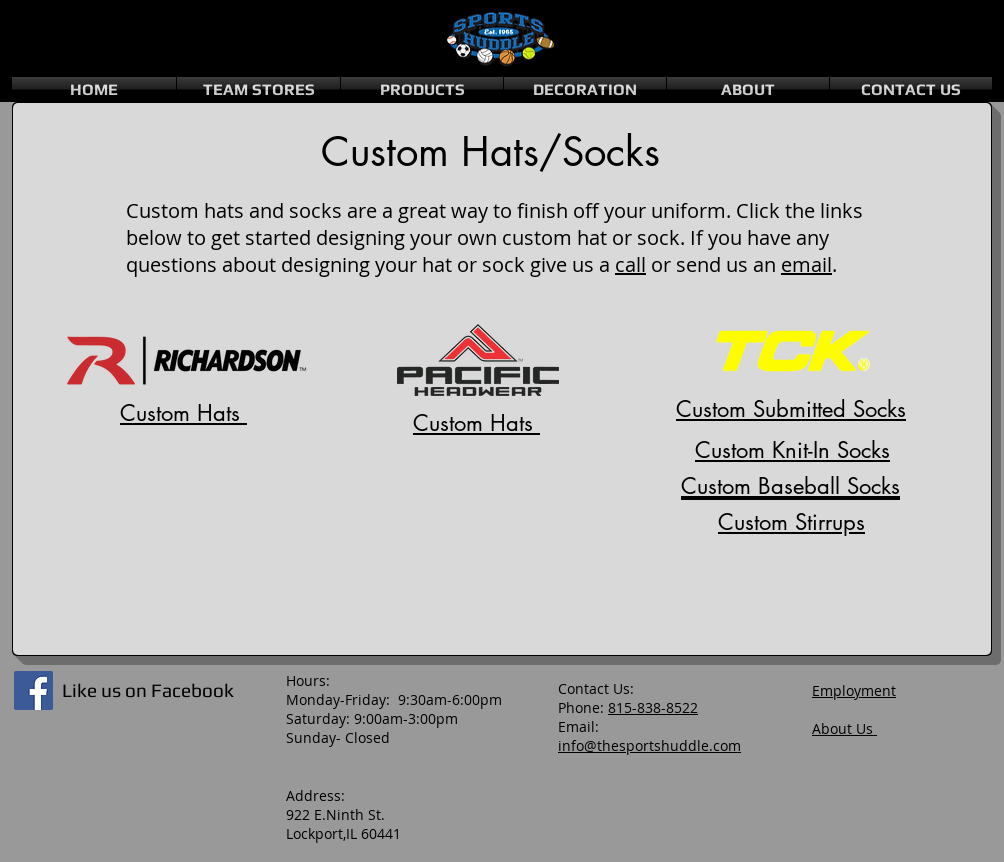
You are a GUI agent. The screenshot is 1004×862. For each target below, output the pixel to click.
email (806, 264)
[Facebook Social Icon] (33, 690)
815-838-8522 (653, 707)
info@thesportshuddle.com (649, 745)
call (630, 264)
